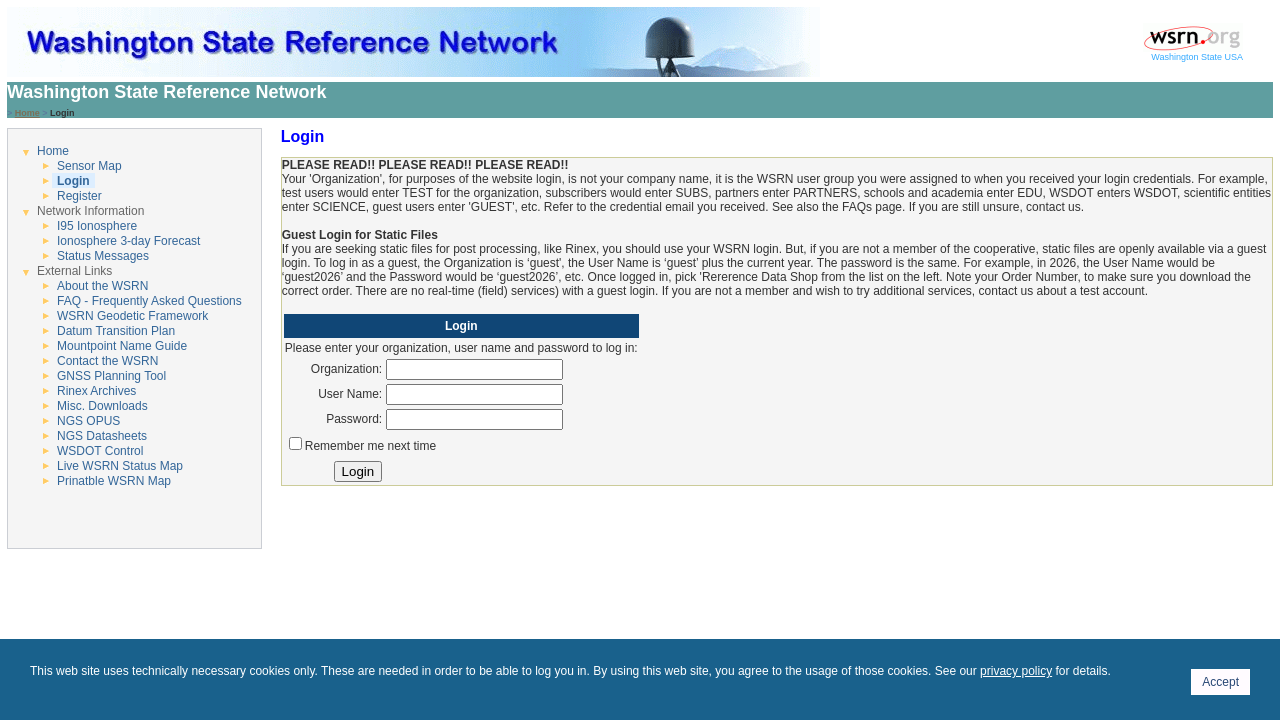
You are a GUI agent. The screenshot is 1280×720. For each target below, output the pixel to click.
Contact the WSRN (107, 361)
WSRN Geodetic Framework (132, 316)
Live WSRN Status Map (120, 466)
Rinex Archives (96, 391)
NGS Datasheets (102, 436)
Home (27, 113)
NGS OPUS (88, 421)
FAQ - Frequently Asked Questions (149, 301)
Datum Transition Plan (116, 331)
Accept (1220, 682)
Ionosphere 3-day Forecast (128, 241)
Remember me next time (370, 446)
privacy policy (1016, 671)
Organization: (346, 369)
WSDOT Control (100, 451)
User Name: (350, 394)
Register (79, 196)
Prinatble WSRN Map (114, 481)
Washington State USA (1193, 53)
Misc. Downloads (102, 406)
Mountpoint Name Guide (122, 346)
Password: (354, 419)
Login (73, 181)
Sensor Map (89, 166)
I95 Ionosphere (97, 226)
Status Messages (103, 256)
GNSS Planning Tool (111, 376)
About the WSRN (102, 286)
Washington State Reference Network (166, 92)
